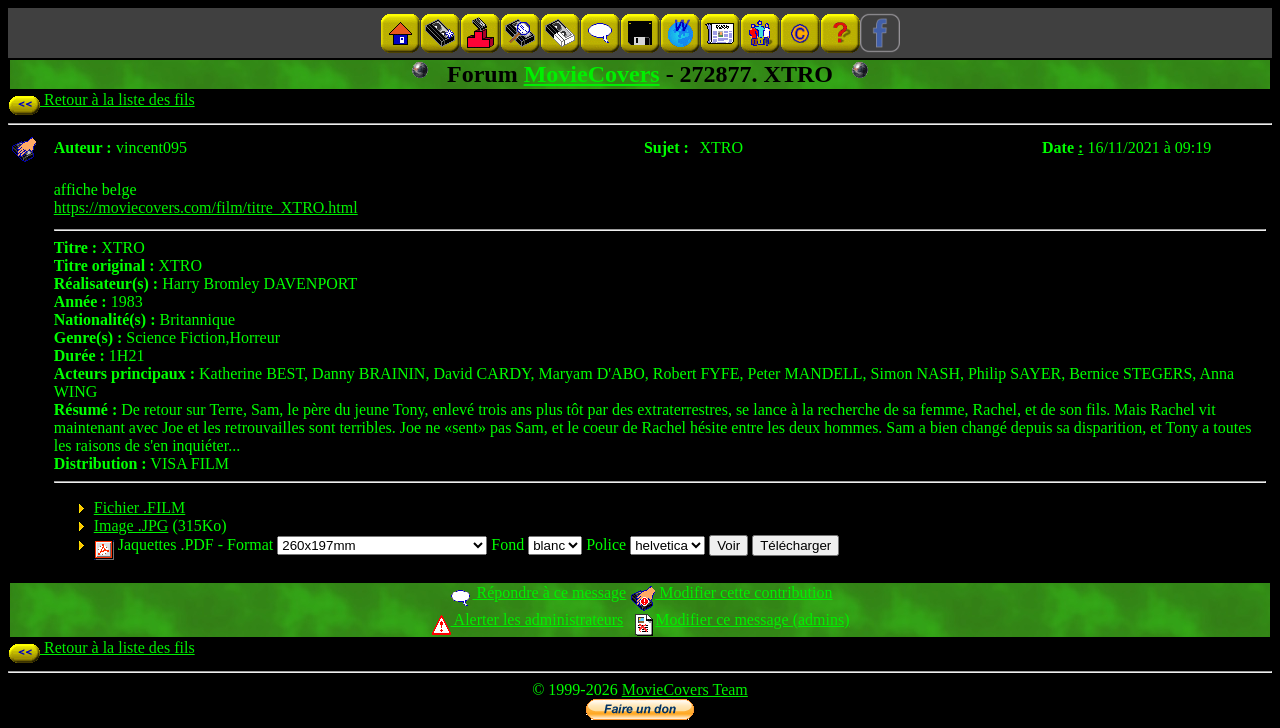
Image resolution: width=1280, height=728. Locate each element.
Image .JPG (131, 525)
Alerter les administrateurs (527, 619)
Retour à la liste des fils (101, 99)
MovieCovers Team (685, 689)
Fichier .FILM (140, 507)
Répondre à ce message (537, 592)
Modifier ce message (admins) (742, 619)
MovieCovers (592, 74)
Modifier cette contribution (731, 592)
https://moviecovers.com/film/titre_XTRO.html (206, 207)
